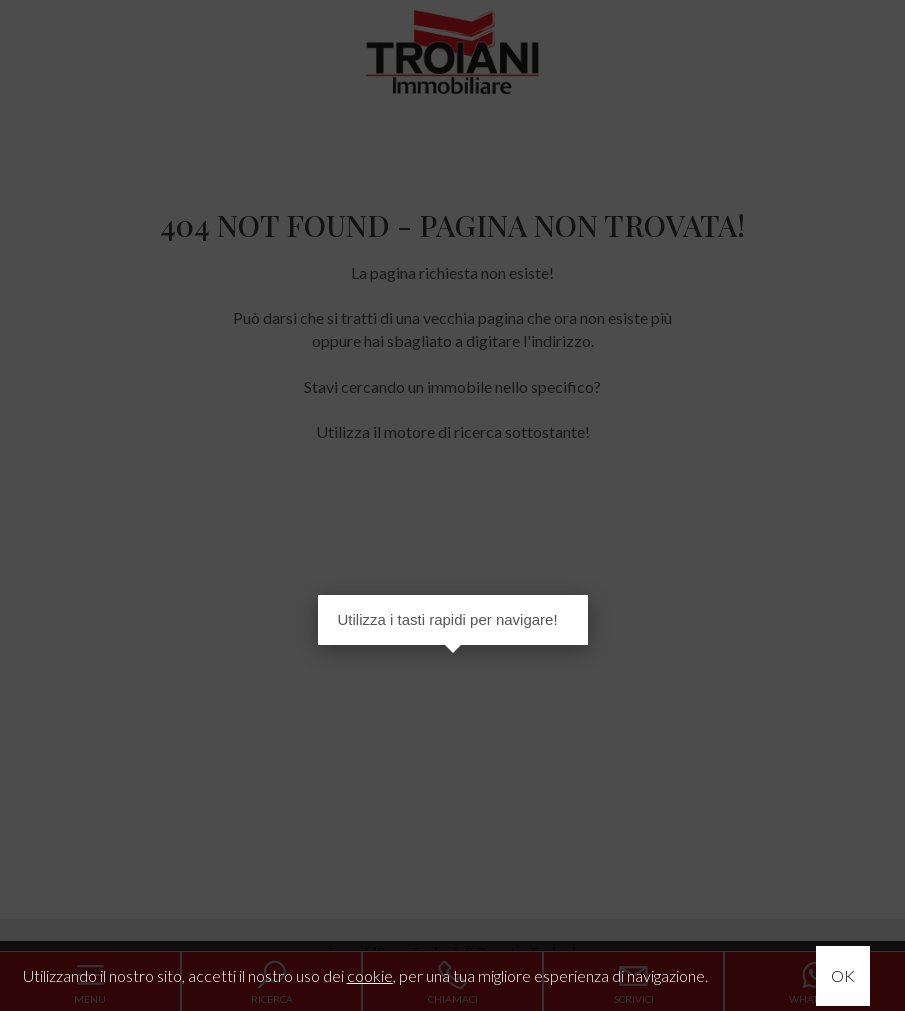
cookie (370, 975)
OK (843, 975)
